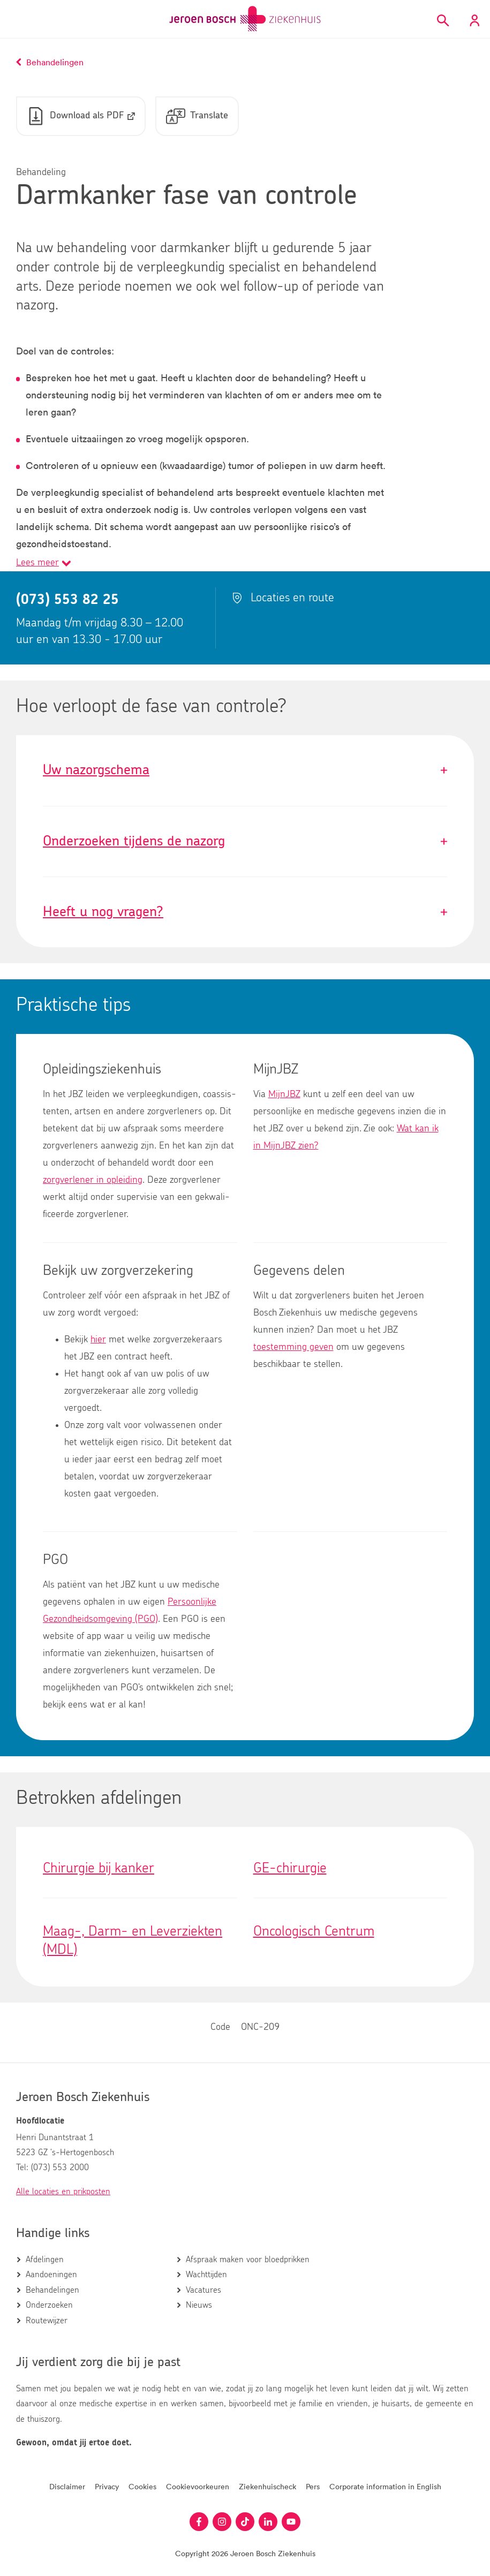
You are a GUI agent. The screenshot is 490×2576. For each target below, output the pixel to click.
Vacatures (203, 2290)
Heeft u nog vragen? (245, 912)
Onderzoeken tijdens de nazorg (245, 841)
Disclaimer (67, 2486)
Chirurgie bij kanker (98, 1868)
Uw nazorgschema (245, 770)
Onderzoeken (49, 2305)
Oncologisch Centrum (313, 1931)
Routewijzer (46, 2320)
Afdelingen (45, 2259)
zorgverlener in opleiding (92, 1180)
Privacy (107, 2486)
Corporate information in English (385, 2486)
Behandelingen (52, 2290)
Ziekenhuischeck (267, 2486)
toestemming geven (293, 1347)
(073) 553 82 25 (67, 600)
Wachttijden (206, 2274)
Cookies (142, 2486)
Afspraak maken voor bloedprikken (248, 2259)
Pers (313, 2486)
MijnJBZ (284, 1094)
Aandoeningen (51, 2274)
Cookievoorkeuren (197, 2486)
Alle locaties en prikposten (63, 2191)
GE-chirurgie (290, 1868)
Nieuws (199, 2305)
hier (98, 1339)
